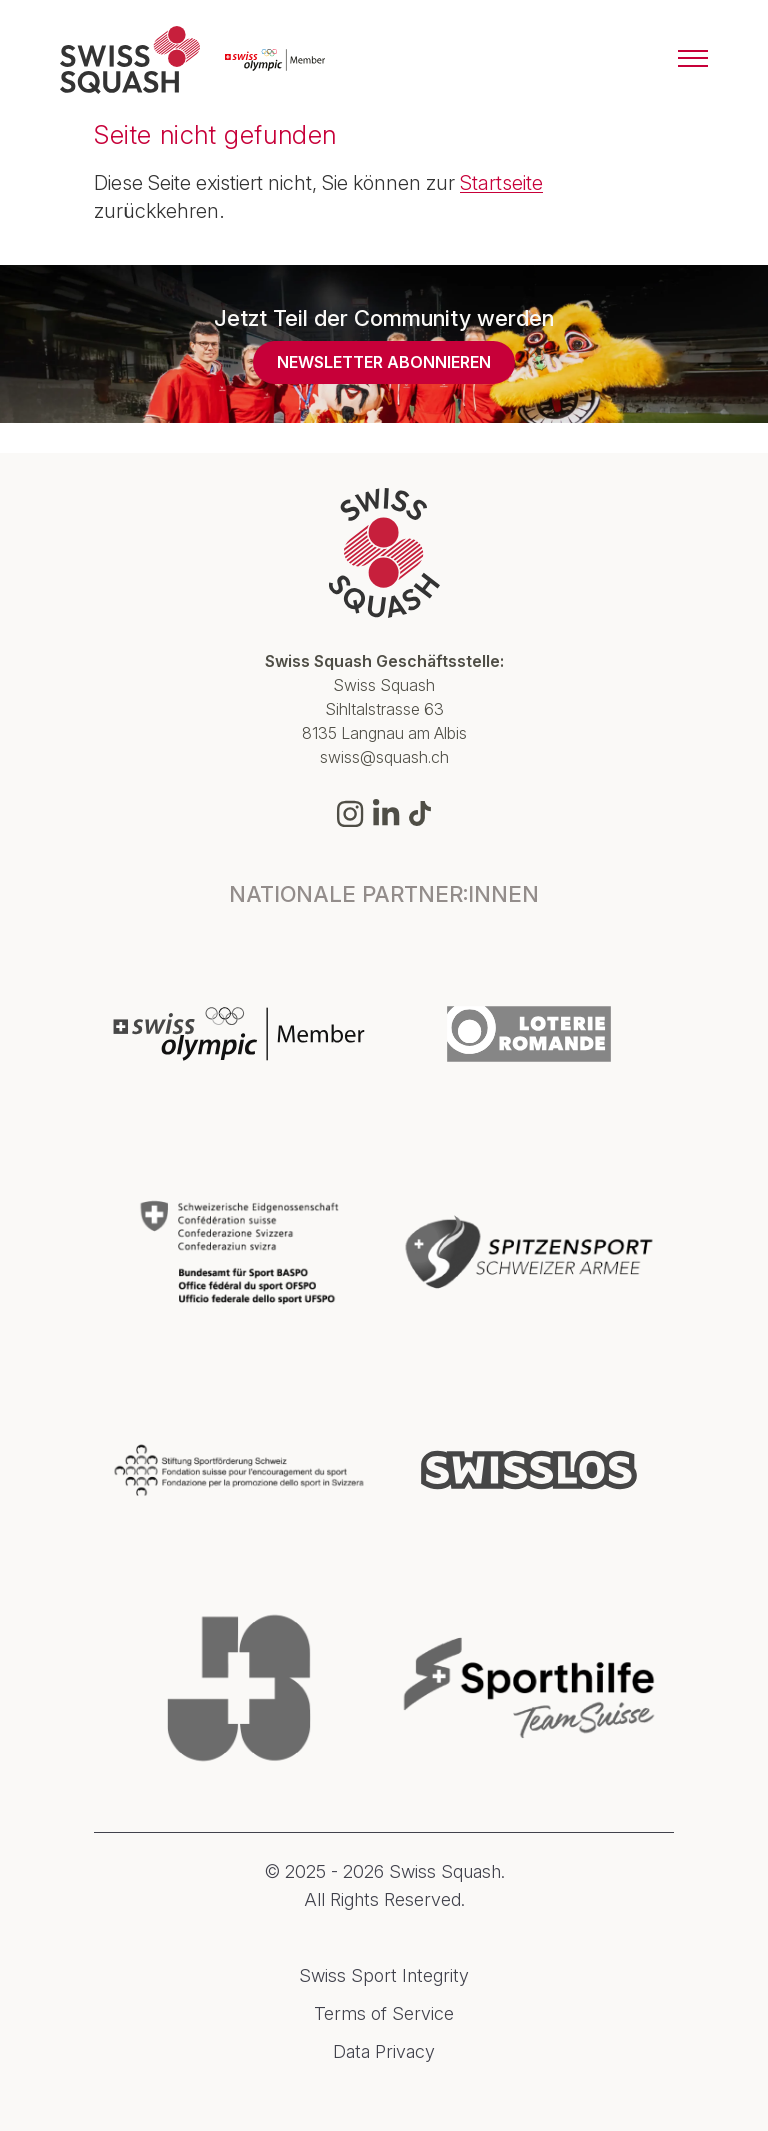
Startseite (501, 183)
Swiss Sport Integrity (384, 1976)
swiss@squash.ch (384, 757)
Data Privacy (384, 2052)
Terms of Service (384, 2014)
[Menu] (693, 60)
